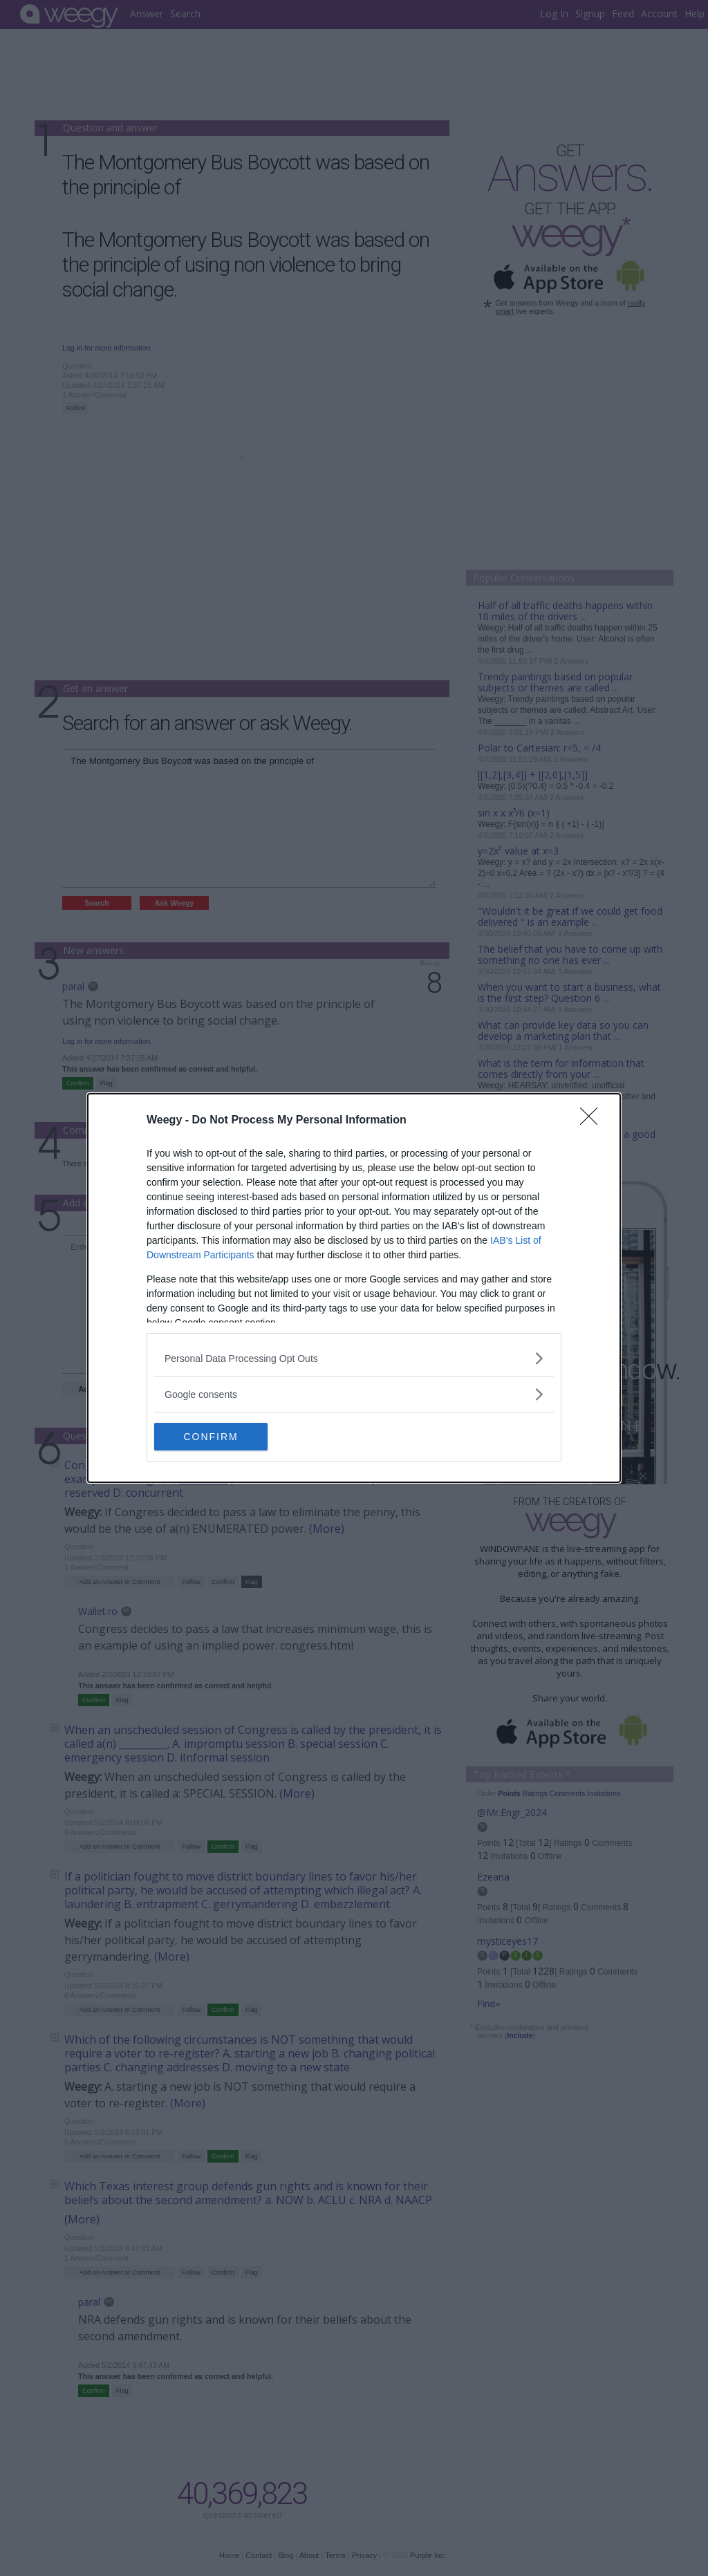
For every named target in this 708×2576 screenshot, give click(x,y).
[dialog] (354, 1288)
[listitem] (354, 1358)
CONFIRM (219, 1435)
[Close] (593, 1121)
